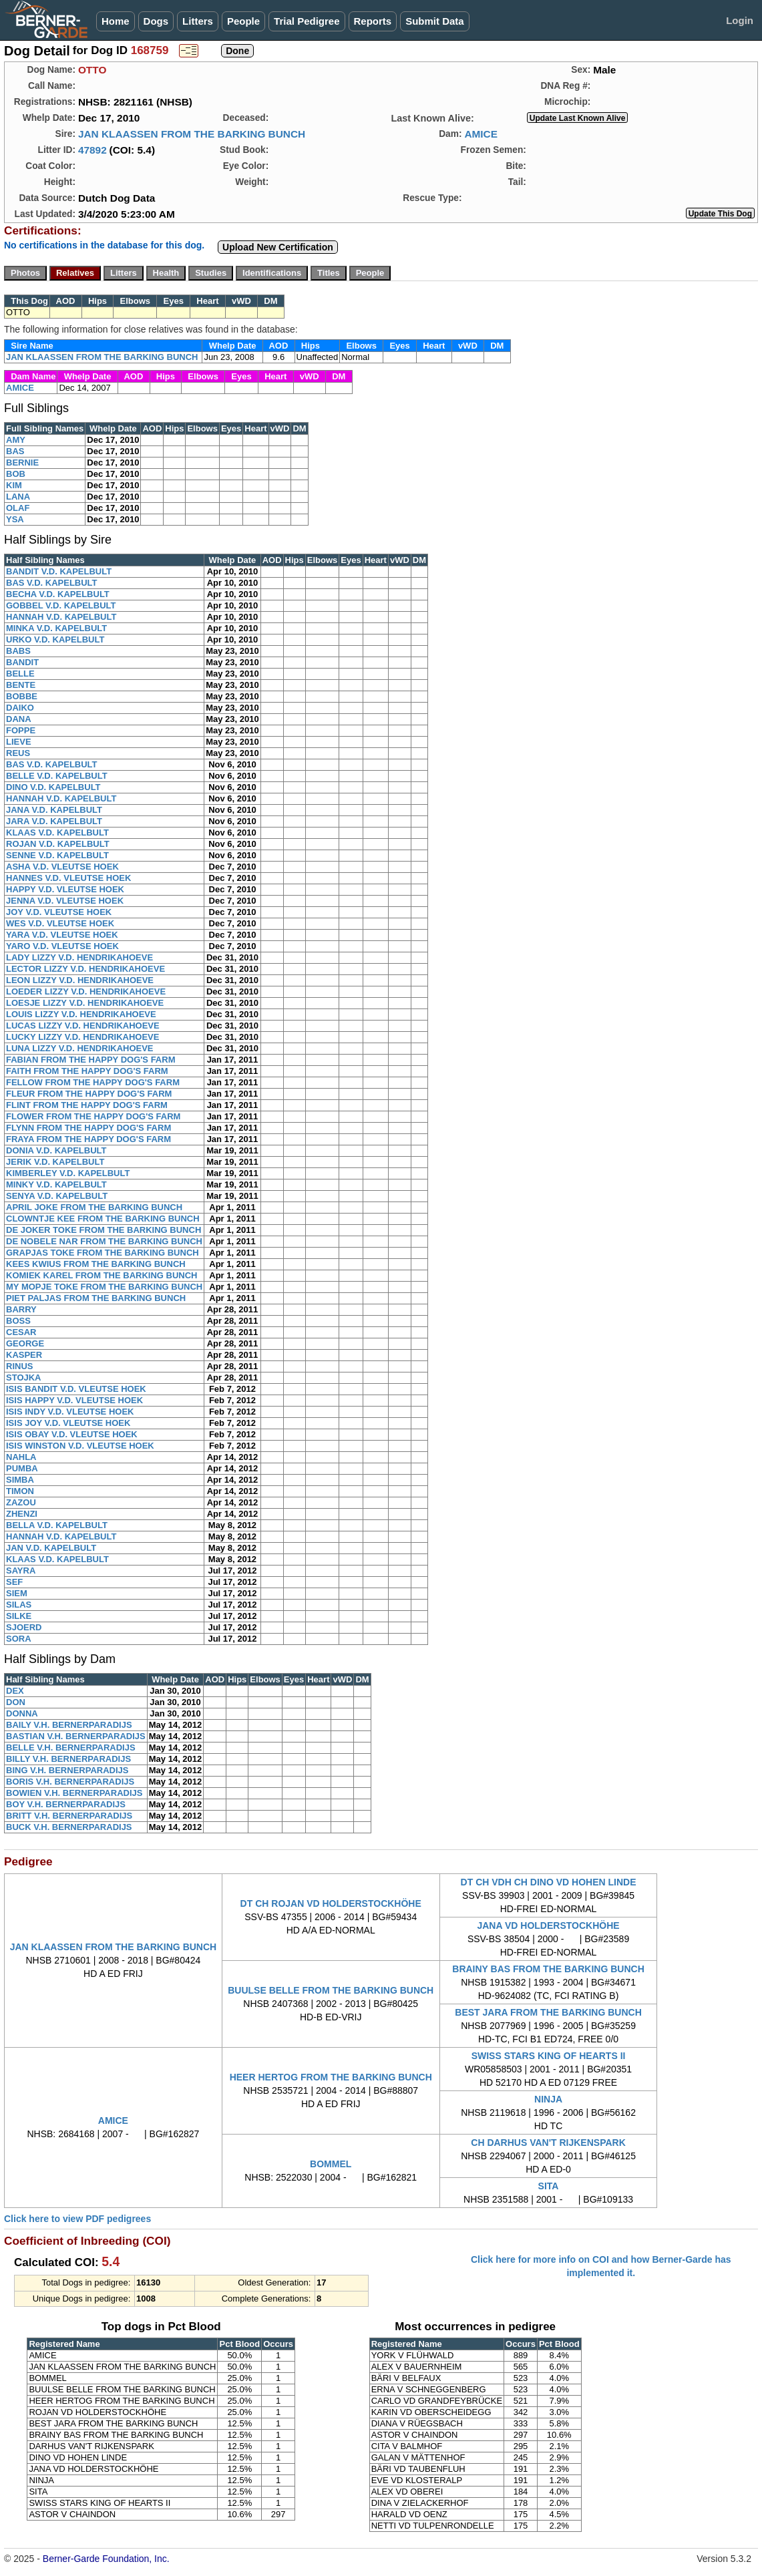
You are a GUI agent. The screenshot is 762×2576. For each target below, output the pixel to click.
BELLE (20, 674)
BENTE (20, 685)
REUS (18, 753)
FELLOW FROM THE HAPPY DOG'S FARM (93, 1082)
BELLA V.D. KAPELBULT (57, 1525)
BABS (18, 651)
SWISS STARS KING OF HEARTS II (548, 2055)
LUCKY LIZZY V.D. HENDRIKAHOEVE (82, 1037)
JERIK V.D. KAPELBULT (55, 1162)
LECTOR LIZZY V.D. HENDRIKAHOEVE (85, 969)
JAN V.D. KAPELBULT (51, 1548)
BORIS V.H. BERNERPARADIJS (70, 1782)
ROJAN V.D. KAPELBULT (58, 844)
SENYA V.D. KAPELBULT (57, 1196)
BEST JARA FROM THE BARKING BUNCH (548, 2012)
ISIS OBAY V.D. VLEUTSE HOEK (72, 1434)
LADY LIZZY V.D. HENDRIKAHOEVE (79, 957)
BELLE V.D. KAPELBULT (57, 776)
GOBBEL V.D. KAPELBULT (61, 605)
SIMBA (20, 1480)
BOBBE (21, 696)
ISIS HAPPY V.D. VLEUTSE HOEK (74, 1400)
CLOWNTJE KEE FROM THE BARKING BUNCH (103, 1219)
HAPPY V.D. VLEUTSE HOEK (65, 889)
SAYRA (20, 1571)
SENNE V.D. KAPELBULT (57, 855)
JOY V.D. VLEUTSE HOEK (59, 912)
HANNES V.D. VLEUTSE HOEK (68, 878)
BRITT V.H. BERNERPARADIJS (69, 1816)
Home (116, 21)
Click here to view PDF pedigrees (77, 2218)
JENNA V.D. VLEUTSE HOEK (65, 901)
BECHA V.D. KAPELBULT (58, 594)
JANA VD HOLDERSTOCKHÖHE (548, 1925)
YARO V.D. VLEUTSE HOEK (62, 946)
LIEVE (18, 742)
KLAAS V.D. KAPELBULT (57, 832)
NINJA (548, 2099)
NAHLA (21, 1457)
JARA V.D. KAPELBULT (54, 821)
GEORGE (25, 1343)
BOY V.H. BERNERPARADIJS (66, 1804)
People (243, 21)
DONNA (22, 1713)
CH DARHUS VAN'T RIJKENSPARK (548, 2142)
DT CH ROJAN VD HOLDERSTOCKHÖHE (330, 1903)
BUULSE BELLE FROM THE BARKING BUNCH (330, 1990)
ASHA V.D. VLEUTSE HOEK (62, 867)
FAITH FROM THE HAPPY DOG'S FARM (87, 1071)
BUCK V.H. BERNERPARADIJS (69, 1827)
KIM (14, 485)
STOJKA (23, 1377)
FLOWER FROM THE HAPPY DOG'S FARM (93, 1116)
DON (15, 1702)
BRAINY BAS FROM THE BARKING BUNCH (548, 1969)
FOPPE (20, 730)
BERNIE (22, 462)
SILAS (18, 1605)
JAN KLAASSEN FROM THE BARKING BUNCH (191, 134)
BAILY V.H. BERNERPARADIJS (69, 1725)
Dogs (156, 21)
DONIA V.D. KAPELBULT (56, 1150)
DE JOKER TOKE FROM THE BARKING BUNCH (103, 1230)
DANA (18, 719)
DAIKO (20, 708)
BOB (15, 474)
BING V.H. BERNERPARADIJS (67, 1770)
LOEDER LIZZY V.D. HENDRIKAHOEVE (86, 991)
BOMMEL (330, 2164)
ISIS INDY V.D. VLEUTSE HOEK (70, 1412)
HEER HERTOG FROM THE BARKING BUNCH (331, 2077)
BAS (15, 451)
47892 (92, 150)
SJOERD (23, 1627)
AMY (15, 440)
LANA (18, 497)
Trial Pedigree (306, 21)
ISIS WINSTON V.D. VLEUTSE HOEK (80, 1446)
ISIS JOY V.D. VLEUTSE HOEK (68, 1423)
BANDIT (22, 662)
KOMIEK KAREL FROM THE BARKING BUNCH (101, 1275)
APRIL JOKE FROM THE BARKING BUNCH (94, 1207)
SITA (548, 2186)
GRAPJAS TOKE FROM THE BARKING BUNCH (102, 1253)
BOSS (18, 1321)
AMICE (481, 134)
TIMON (20, 1491)
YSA (15, 519)
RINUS (19, 1366)
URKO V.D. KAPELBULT (55, 639)
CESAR (21, 1332)
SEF (14, 1582)
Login (739, 20)
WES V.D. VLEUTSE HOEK (60, 923)
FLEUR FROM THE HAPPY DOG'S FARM (89, 1094)
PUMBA (22, 1468)
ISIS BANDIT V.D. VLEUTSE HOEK (76, 1389)
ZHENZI (21, 1514)
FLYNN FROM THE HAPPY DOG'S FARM (88, 1128)
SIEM (16, 1593)
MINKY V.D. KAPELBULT (56, 1184)
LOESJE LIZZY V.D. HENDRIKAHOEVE (85, 1003)
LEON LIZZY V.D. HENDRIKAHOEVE (80, 980)
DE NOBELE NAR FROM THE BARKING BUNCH (104, 1241)
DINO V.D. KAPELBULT (53, 787)
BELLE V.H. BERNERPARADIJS (71, 1747)
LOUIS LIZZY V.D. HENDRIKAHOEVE (81, 1014)
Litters (197, 21)
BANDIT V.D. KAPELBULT (59, 571)
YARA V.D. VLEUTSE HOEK (62, 935)
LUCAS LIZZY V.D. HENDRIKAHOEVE (83, 1026)
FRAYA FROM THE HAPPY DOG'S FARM (88, 1139)
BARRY (21, 1309)
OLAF (17, 508)
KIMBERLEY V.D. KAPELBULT (68, 1173)
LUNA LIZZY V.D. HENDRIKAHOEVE (80, 1048)
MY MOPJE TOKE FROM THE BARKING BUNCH (104, 1287)
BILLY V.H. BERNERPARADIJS (68, 1759)
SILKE (18, 1616)
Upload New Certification (277, 247)
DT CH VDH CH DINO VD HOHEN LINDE (548, 1882)
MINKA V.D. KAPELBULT (56, 628)
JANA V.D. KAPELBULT (54, 810)
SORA (18, 1639)
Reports (373, 21)
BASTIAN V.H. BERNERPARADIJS (76, 1736)
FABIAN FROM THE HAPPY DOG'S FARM (90, 1060)
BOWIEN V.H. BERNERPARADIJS (74, 1793)
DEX (15, 1691)
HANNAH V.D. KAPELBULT (61, 617)
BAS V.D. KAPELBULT (52, 583)
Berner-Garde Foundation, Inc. (106, 2558)
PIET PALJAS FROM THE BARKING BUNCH (96, 1298)
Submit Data (434, 21)
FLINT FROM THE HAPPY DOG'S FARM (87, 1105)
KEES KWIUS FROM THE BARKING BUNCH (96, 1264)
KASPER (24, 1355)
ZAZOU (21, 1502)
